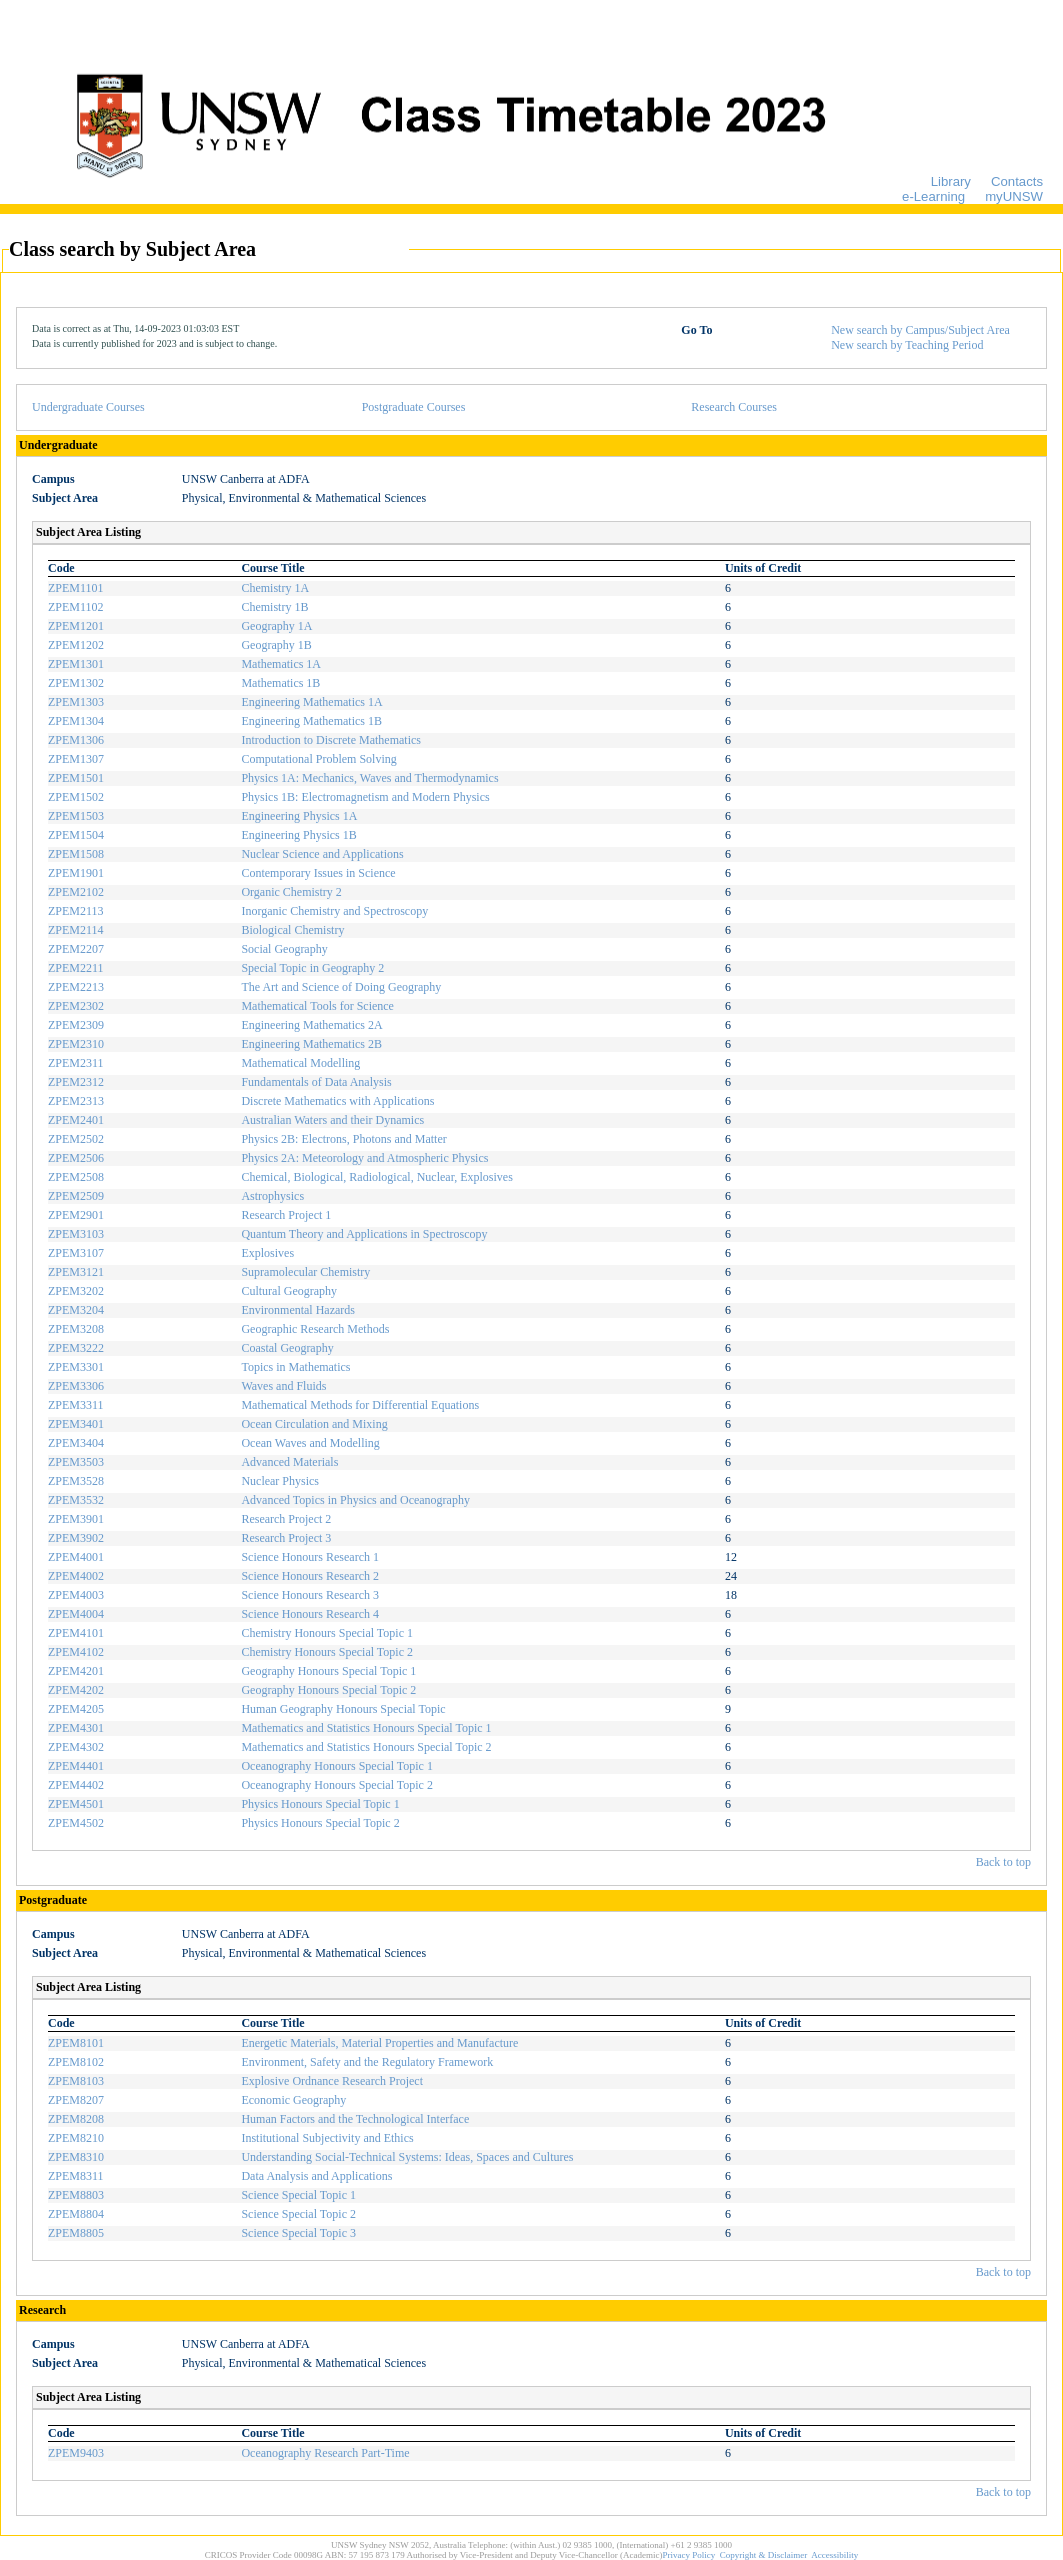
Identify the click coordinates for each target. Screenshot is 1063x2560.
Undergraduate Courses (88, 407)
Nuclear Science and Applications (322, 854)
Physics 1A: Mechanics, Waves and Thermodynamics (369, 778)
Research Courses (734, 407)
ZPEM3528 (76, 1481)
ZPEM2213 (76, 987)
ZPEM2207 (76, 949)
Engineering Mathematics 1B (311, 721)
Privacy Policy (689, 2555)
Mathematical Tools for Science (317, 1006)
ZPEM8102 (76, 2062)
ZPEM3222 (76, 1348)
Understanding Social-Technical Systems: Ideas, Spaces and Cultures (407, 2157)
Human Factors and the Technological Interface (355, 2119)
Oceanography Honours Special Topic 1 (337, 1766)
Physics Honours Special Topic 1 (320, 1804)
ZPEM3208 (76, 1329)
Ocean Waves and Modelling (310, 1443)
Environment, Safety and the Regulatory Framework (367, 2062)
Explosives (267, 1253)
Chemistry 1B (274, 607)
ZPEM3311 (76, 1405)
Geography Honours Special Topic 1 (328, 1671)
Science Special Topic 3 (298, 2233)
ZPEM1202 (76, 645)
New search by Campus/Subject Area (920, 330)
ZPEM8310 (76, 2157)
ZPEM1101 (76, 588)
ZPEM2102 (76, 892)
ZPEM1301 (76, 664)
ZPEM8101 (76, 2043)
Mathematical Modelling (300, 1063)
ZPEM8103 (76, 2081)
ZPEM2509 (76, 1196)
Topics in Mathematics (295, 1367)
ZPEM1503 (76, 816)
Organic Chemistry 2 (291, 892)
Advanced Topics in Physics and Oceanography (355, 1500)
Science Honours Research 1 (310, 1557)
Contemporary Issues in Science (318, 873)
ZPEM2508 (76, 1177)
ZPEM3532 (76, 1500)
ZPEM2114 (76, 930)
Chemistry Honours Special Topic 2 (327, 1652)
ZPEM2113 (76, 911)
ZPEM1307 (76, 759)
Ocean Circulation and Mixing (314, 1424)
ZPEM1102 (76, 607)
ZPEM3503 (76, 1462)
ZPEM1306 (76, 740)
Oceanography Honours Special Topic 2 (337, 1785)
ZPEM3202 (76, 1291)
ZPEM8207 (76, 2100)
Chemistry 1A (275, 588)
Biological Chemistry (292, 930)
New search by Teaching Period (907, 345)
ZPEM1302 (76, 683)
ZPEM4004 (76, 1614)
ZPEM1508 (76, 854)
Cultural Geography (289, 1291)
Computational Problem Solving (318, 759)
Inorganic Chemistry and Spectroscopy (334, 911)
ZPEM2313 (76, 1101)
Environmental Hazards (298, 1310)
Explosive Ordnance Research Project (332, 2081)
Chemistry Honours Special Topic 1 (327, 1633)
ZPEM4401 (76, 1766)
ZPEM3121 (76, 1272)
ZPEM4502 (76, 1823)
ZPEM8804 (76, 2214)
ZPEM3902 (76, 1538)
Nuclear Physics (280, 1481)
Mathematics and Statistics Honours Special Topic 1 (366, 1728)
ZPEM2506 (76, 1158)
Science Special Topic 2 (298, 2214)
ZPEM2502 (76, 1139)
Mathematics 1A (281, 664)
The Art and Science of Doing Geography (341, 987)
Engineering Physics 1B (298, 835)
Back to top (1003, 1862)
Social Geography (284, 949)
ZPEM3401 (76, 1424)
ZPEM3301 (76, 1367)
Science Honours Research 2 (310, 1576)
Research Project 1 (286, 1215)
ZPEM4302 (76, 1747)
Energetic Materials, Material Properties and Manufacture (379, 2043)
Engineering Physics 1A (299, 816)
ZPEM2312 (76, 1082)
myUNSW (1014, 196)
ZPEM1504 (76, 835)
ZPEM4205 (76, 1709)
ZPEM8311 (76, 2176)
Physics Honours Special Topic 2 (320, 1823)
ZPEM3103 (76, 1234)
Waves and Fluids (283, 1386)
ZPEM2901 (76, 1215)
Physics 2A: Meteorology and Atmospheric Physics (364, 1158)
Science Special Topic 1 (298, 2195)
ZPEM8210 (76, 2138)
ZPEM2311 (76, 1063)
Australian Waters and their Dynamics (332, 1120)
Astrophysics (272, 1196)
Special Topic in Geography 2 (312, 968)
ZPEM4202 (76, 1690)
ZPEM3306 (76, 1386)
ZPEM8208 (76, 2119)
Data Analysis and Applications (316, 2176)
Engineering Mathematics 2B (311, 1044)
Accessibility (834, 2555)
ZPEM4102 (76, 1652)
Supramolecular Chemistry (305, 1272)
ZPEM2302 (76, 1006)
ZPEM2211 (76, 968)
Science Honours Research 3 (310, 1595)
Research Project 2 (286, 1519)
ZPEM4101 (76, 1633)
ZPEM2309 (76, 1025)
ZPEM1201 (76, 626)
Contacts (1017, 181)
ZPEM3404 (76, 1443)
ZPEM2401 (76, 1120)
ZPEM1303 (76, 702)
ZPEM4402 (76, 1785)
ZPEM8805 (76, 2233)
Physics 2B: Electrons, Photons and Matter (343, 1139)
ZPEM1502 (76, 797)
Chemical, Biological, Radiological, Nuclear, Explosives (376, 1177)
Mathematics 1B (280, 683)
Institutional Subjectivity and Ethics (327, 2138)
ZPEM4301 (76, 1728)
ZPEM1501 (76, 778)
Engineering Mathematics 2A (311, 1025)
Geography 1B (276, 645)
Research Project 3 (286, 1538)
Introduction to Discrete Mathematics (331, 740)
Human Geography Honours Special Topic (343, 1709)
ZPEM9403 (76, 2453)
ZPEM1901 (76, 873)
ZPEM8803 (76, 2195)
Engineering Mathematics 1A (311, 702)
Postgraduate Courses (414, 407)
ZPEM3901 (76, 1519)
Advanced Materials (289, 1462)
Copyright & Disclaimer (764, 2555)
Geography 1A (276, 626)
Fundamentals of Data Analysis (316, 1082)
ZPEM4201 (76, 1671)
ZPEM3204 (76, 1310)
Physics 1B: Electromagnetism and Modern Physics (365, 797)
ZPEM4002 (76, 1576)
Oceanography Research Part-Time (325, 2453)
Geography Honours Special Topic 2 (328, 1690)
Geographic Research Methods (315, 1329)
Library (951, 181)
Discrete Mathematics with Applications (337, 1101)
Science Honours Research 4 (310, 1614)
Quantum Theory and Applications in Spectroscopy (364, 1234)
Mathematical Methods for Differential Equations (360, 1405)
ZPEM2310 (76, 1044)
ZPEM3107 (76, 1253)
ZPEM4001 (76, 1557)
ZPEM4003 (76, 1595)
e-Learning (933, 196)
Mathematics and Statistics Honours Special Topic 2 (366, 1747)
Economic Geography (293, 2100)
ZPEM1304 (76, 721)
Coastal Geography (287, 1348)
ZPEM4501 (76, 1804)
